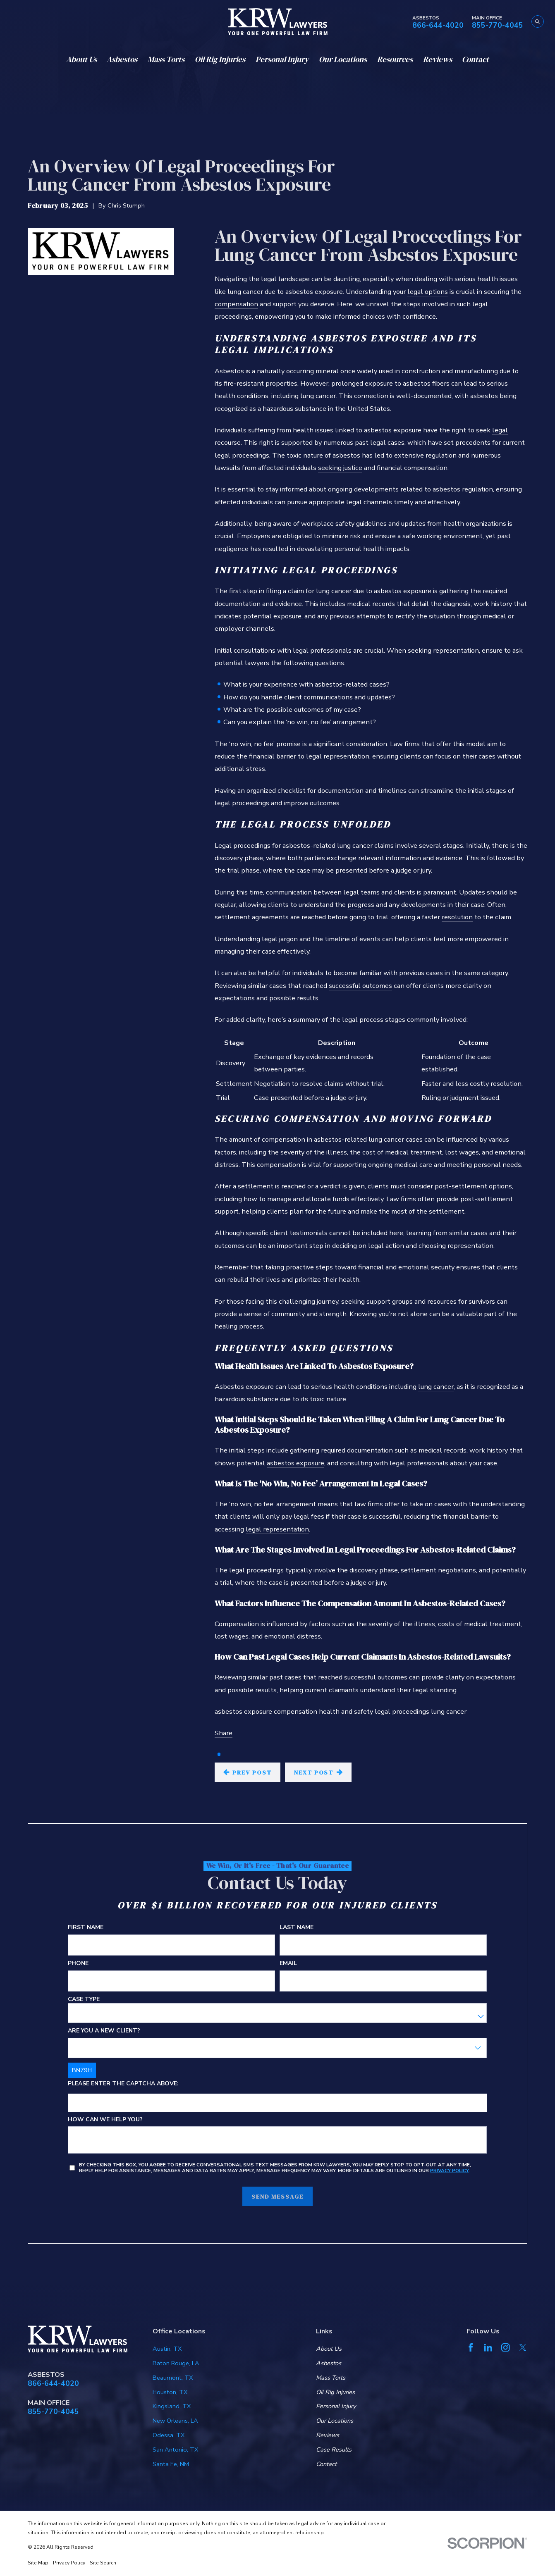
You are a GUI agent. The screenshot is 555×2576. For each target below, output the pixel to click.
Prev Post (247, 1772)
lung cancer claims (365, 845)
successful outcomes (360, 985)
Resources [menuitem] (395, 59)
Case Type (84, 1999)
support (378, 1301)
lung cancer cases (395, 1139)
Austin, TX (167, 2349)
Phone (78, 1963)
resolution (457, 917)
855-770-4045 (497, 25)
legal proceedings (402, 1711)
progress (360, 904)
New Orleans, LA (175, 2420)
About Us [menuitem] (81, 59)
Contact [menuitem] (475, 59)
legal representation (277, 1529)
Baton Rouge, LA (176, 2363)
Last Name (296, 1927)
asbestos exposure (295, 1463)
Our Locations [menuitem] (343, 59)
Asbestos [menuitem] (122, 59)
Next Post (318, 1772)
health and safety (346, 1711)
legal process (362, 1019)
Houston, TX (170, 2392)
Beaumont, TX (173, 2377)
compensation (236, 304)
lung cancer (436, 1386)
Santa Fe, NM (171, 2464)
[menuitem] (38, 2563)
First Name (86, 1927)
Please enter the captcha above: (123, 2083)
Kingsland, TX (172, 2406)
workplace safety (327, 523)
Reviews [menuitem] (437, 59)
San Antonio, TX (175, 2449)
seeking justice (340, 467)
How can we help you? (105, 2119)
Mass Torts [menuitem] (166, 59)
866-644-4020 (438, 25)
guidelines (371, 523)
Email (288, 1963)
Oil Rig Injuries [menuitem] (220, 59)
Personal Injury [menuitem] (282, 59)
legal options (427, 291)
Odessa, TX (168, 2435)
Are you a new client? (104, 2031)
